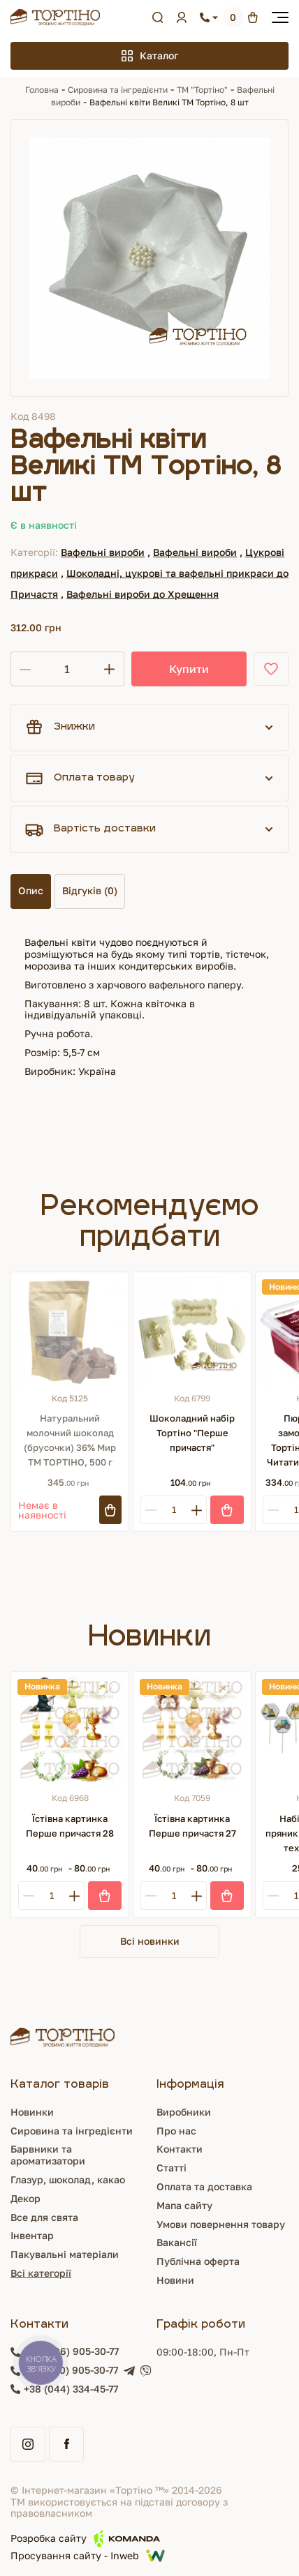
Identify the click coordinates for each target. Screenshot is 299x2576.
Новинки (32, 2112)
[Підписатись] (110, 1510)
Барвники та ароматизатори (47, 2155)
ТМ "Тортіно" (202, 89)
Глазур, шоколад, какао (67, 2179)
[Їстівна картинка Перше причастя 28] (70, 1730)
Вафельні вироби (103, 552)
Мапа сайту (184, 2205)
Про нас (176, 2131)
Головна (42, 89)
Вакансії (176, 2242)
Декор (25, 2198)
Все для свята (44, 2217)
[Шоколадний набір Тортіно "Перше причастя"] (192, 1331)
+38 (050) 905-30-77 (71, 2370)
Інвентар (32, 2235)
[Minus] (150, 1509)
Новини (175, 2280)
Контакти (179, 2149)
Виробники (183, 2112)
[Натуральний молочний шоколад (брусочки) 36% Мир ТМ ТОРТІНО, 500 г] (70, 1331)
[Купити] (227, 1510)
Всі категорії (40, 2273)
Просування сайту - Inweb (87, 2555)
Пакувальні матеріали (64, 2254)
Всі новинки (150, 1941)
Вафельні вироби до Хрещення (142, 594)
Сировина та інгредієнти (118, 89)
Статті (171, 2168)
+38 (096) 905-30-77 (71, 2351)
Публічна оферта (198, 2261)
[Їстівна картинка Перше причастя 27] (192, 1730)
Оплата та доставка (204, 2186)
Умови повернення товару (220, 2224)
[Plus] (196, 1509)
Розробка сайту (85, 2538)
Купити (189, 669)
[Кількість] (67, 669)
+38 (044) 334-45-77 (71, 2389)
